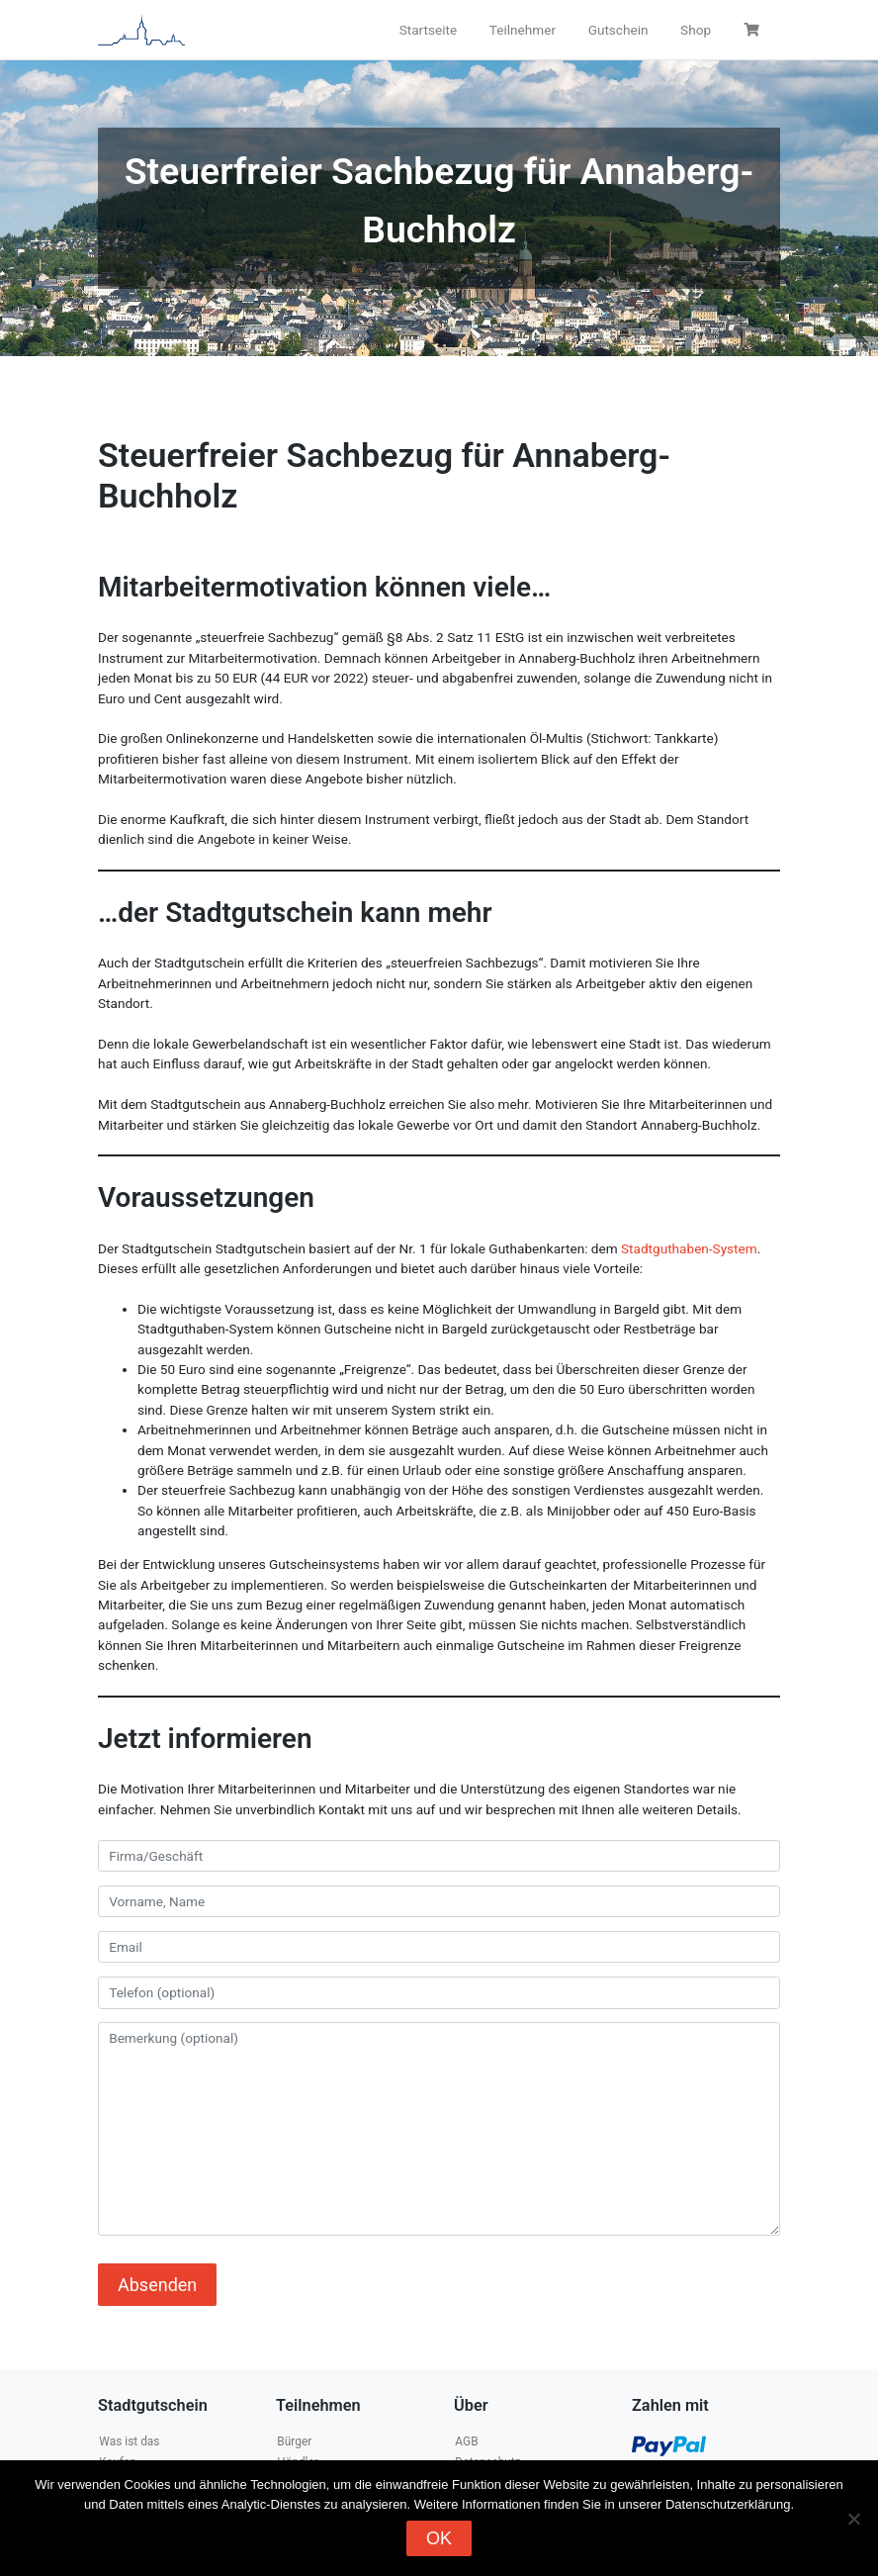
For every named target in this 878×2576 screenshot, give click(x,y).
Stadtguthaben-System (689, 1248)
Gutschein (618, 30)
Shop (695, 30)
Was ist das (129, 2441)
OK (439, 2538)
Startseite (428, 30)
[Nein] (853, 2519)
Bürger (294, 2441)
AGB (466, 2441)
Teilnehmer (522, 30)
